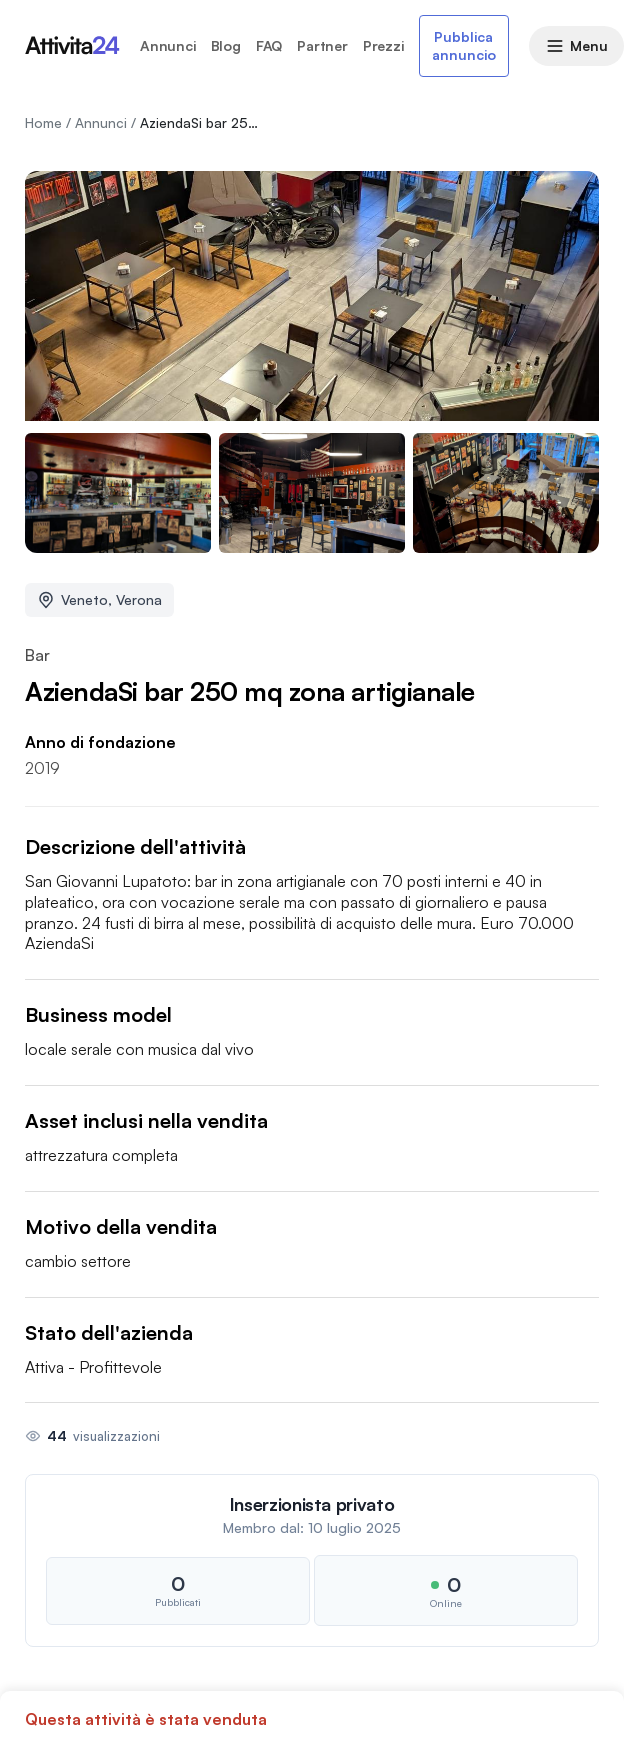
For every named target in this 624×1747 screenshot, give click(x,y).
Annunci (168, 46)
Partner (322, 46)
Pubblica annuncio (464, 45)
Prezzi (383, 46)
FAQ (269, 46)
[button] (312, 1560)
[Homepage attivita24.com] (72, 46)
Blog (226, 46)
